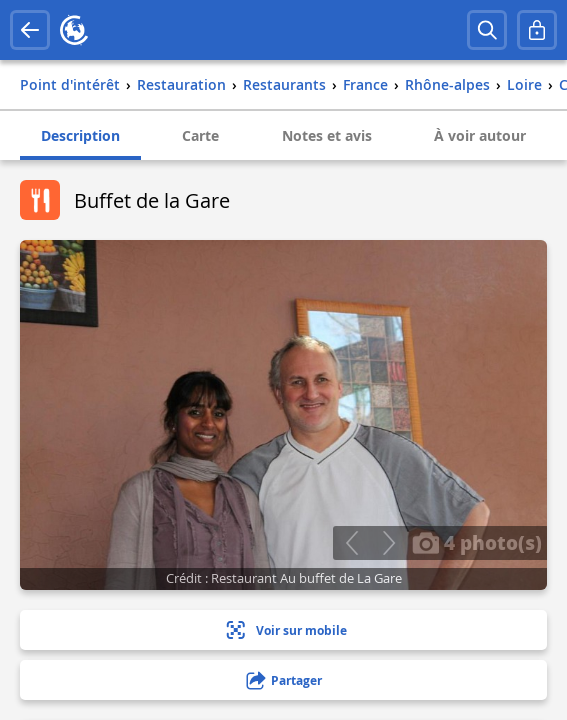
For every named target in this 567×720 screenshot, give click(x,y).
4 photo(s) (477, 542)
